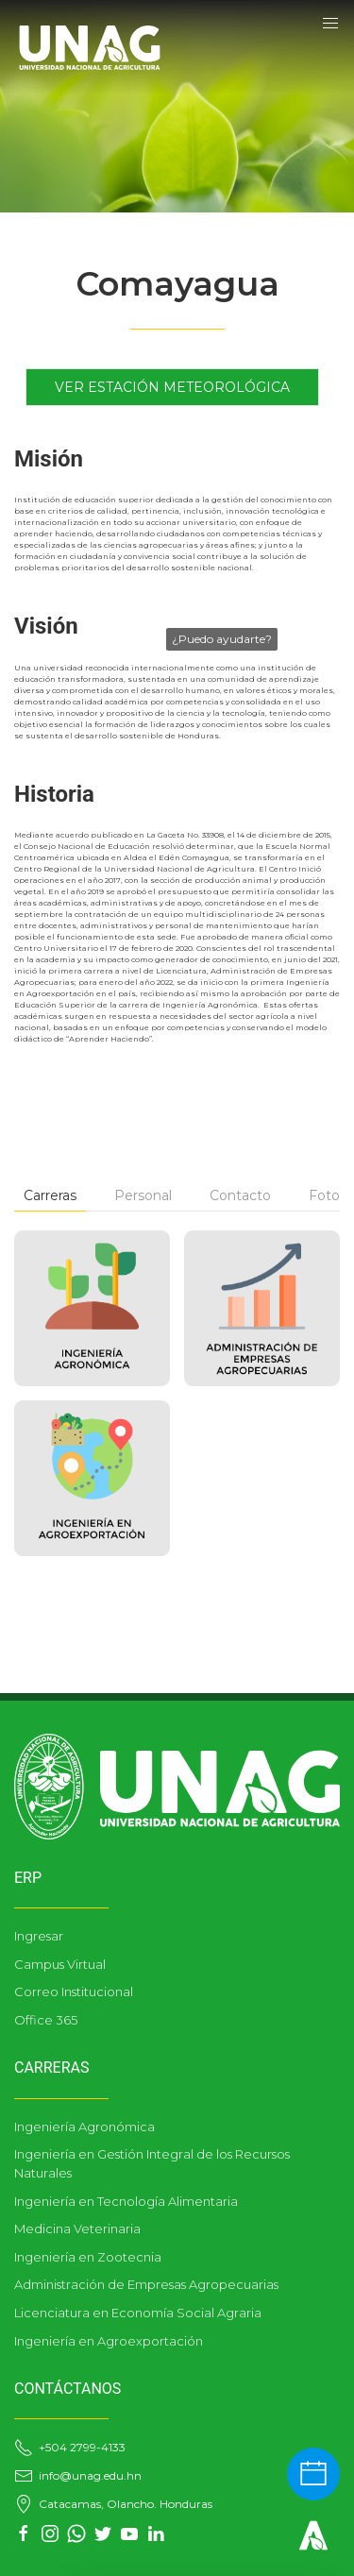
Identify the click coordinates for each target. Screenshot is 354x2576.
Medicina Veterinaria (77, 2228)
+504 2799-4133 (70, 2447)
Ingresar (38, 1935)
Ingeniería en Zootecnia (87, 2256)
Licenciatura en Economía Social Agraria (137, 2312)
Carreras (50, 1195)
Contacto (240, 1195)
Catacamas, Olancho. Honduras (113, 2504)
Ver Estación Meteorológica (172, 387)
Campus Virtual (60, 1964)
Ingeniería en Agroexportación (108, 2340)
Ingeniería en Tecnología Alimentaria (126, 2201)
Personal (143, 1195)
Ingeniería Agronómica (84, 2126)
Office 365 (45, 2019)
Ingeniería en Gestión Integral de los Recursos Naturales (152, 2163)
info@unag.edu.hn (78, 2475)
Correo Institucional (73, 1991)
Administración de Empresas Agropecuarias (146, 2284)
